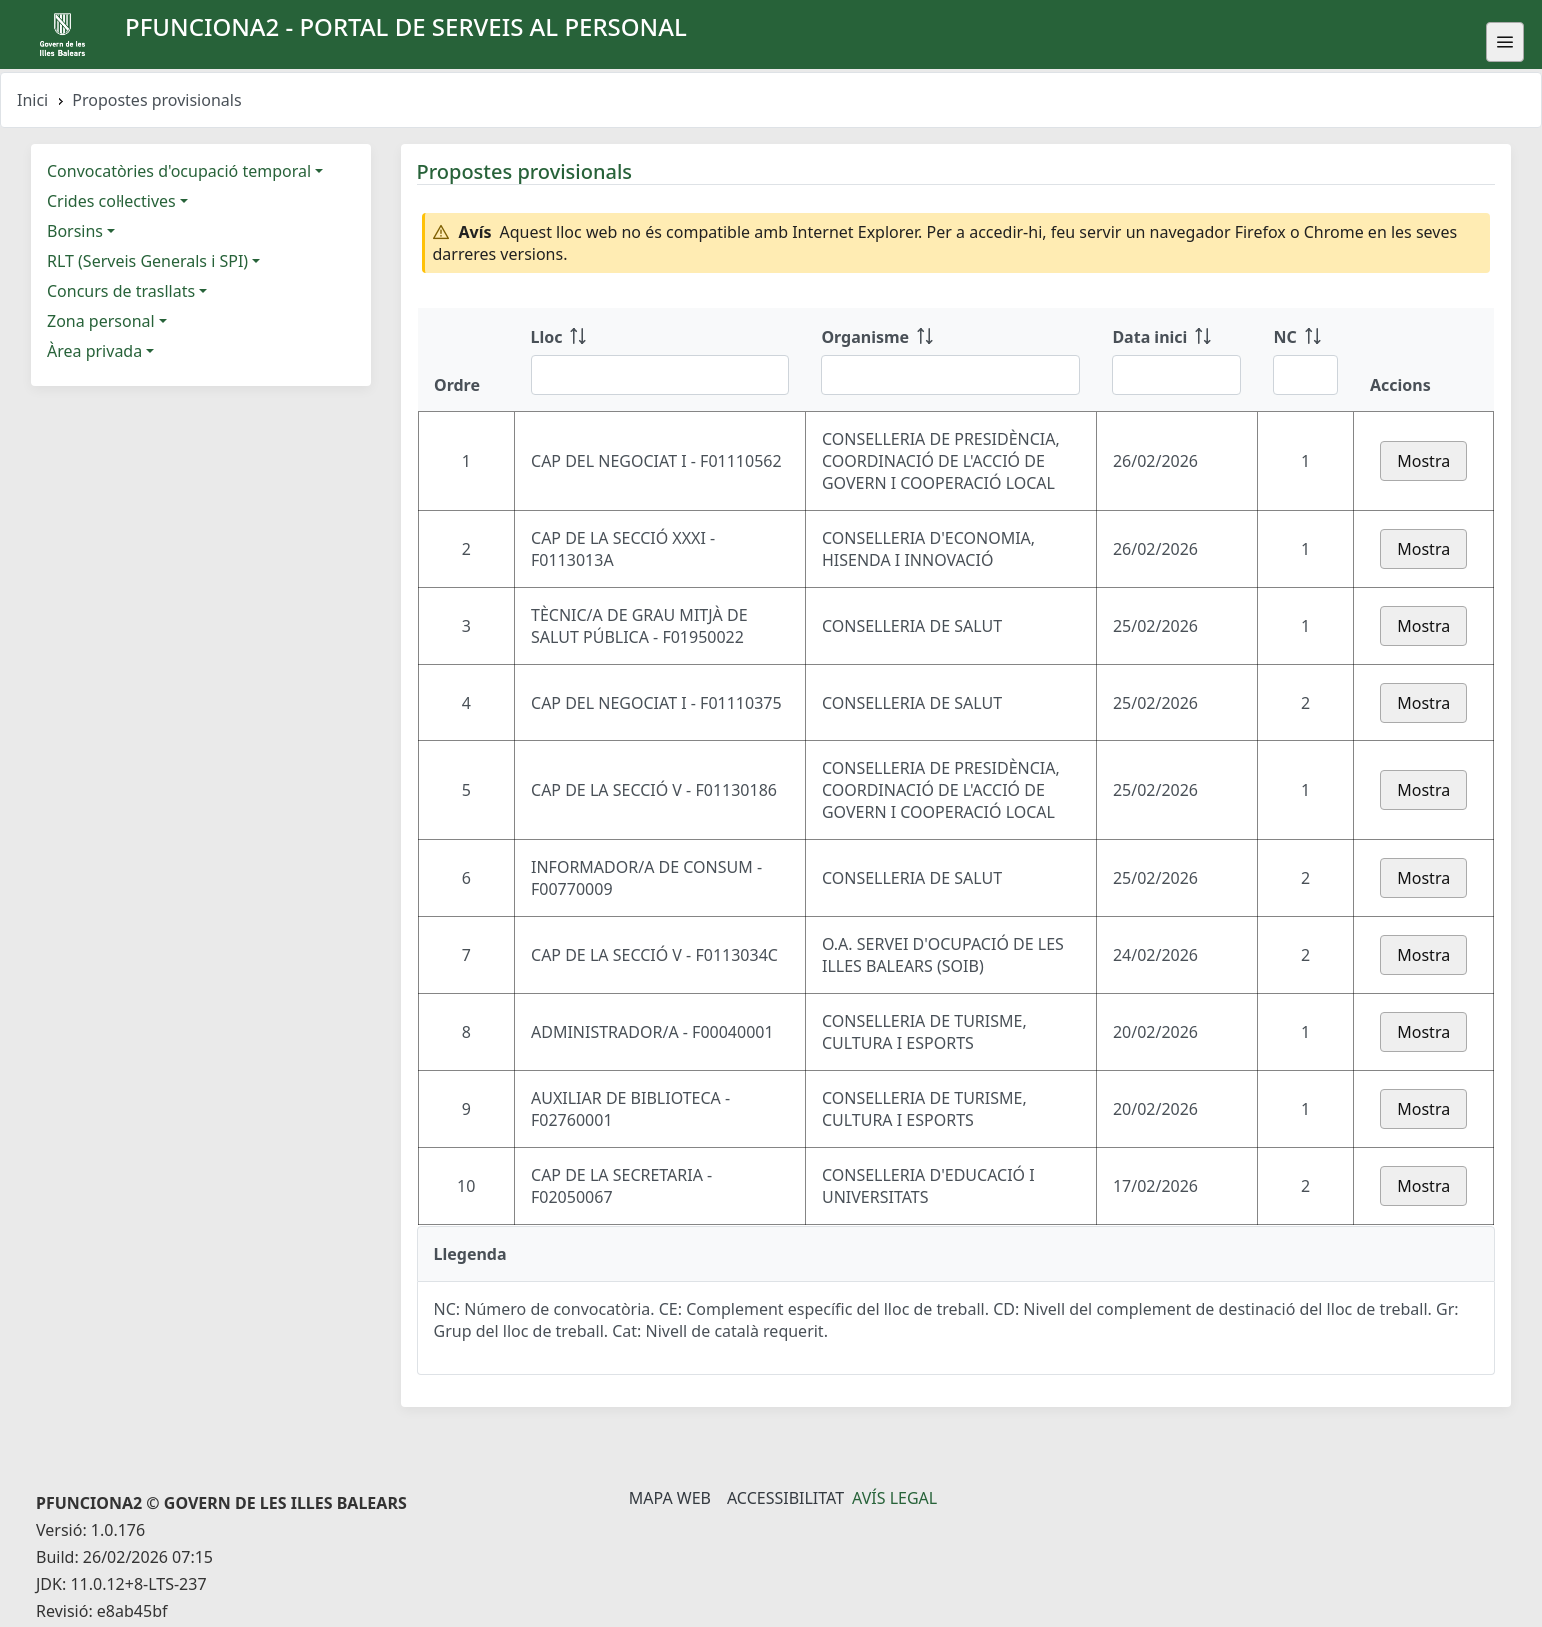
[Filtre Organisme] (950, 375)
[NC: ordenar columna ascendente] (1305, 360)
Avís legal (894, 1498)
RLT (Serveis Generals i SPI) (147, 261)
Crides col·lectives (111, 201)
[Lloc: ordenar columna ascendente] (660, 360)
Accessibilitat (785, 1498)
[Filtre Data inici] (1176, 375)
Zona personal (101, 321)
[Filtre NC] (1305, 375)
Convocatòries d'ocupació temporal (179, 171)
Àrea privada (94, 351)
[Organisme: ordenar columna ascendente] (950, 360)
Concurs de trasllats (121, 291)
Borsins (75, 231)
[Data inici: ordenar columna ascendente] (1176, 360)
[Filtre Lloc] (660, 375)
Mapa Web (670, 1498)
